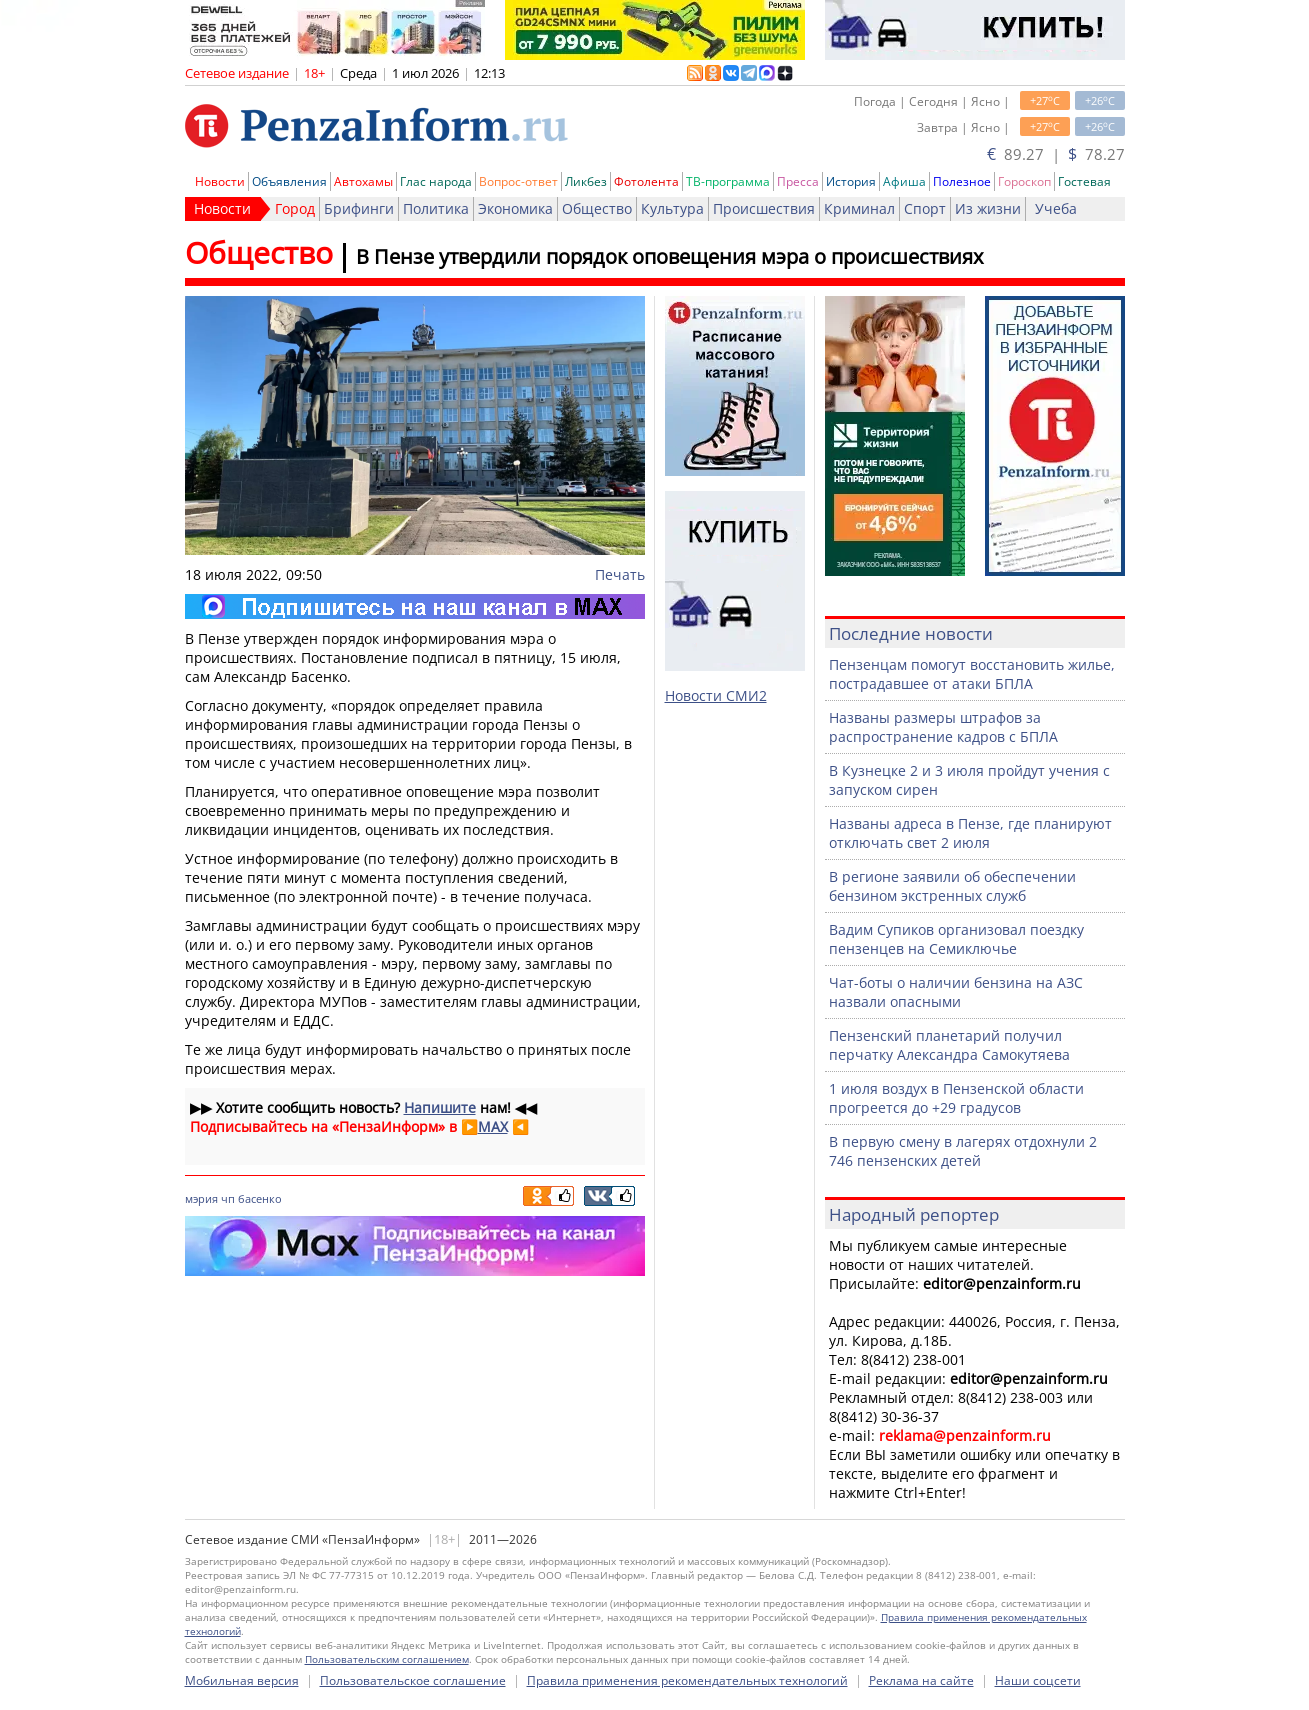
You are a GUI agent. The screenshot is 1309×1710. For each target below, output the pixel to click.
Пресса (798, 181)
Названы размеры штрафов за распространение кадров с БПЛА (943, 727)
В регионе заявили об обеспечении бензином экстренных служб (952, 886)
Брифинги (359, 208)
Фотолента (646, 181)
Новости (220, 181)
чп (228, 1198)
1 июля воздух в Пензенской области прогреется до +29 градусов (956, 1098)
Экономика (515, 208)
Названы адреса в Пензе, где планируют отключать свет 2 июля (970, 833)
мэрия (201, 1198)
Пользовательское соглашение (413, 1680)
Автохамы (363, 181)
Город (295, 208)
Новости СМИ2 (716, 695)
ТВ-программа (728, 181)
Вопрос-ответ (518, 181)
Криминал (859, 208)
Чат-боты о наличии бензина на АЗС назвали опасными (956, 992)
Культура (672, 208)
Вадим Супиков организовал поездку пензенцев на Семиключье (956, 939)
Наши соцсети (1038, 1680)
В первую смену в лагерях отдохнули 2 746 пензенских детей (963, 1151)
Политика (436, 208)
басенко (260, 1198)
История (851, 181)
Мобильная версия (242, 1680)
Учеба (1056, 208)
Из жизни (988, 208)
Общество (597, 208)
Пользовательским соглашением (387, 1659)
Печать (620, 574)
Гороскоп (1024, 181)
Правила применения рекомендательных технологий (687, 1680)
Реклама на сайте (921, 1680)
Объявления (289, 181)
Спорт (925, 208)
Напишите (440, 1107)
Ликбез (586, 181)
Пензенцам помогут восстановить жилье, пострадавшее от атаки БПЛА (972, 674)
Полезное (962, 181)
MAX (493, 1126)
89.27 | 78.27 (1056, 154)
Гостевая (1084, 181)
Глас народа (436, 181)
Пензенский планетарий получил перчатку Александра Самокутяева (949, 1045)
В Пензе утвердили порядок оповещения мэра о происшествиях (669, 256)
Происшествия (764, 208)
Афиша (904, 181)
